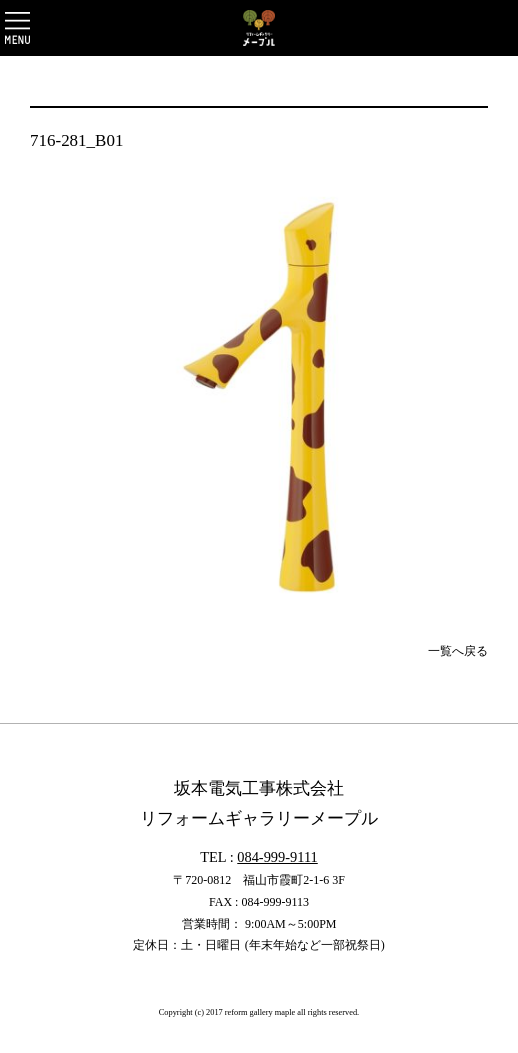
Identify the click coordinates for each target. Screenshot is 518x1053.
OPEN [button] (17, 28)
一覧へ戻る (458, 651)
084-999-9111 (277, 857)
